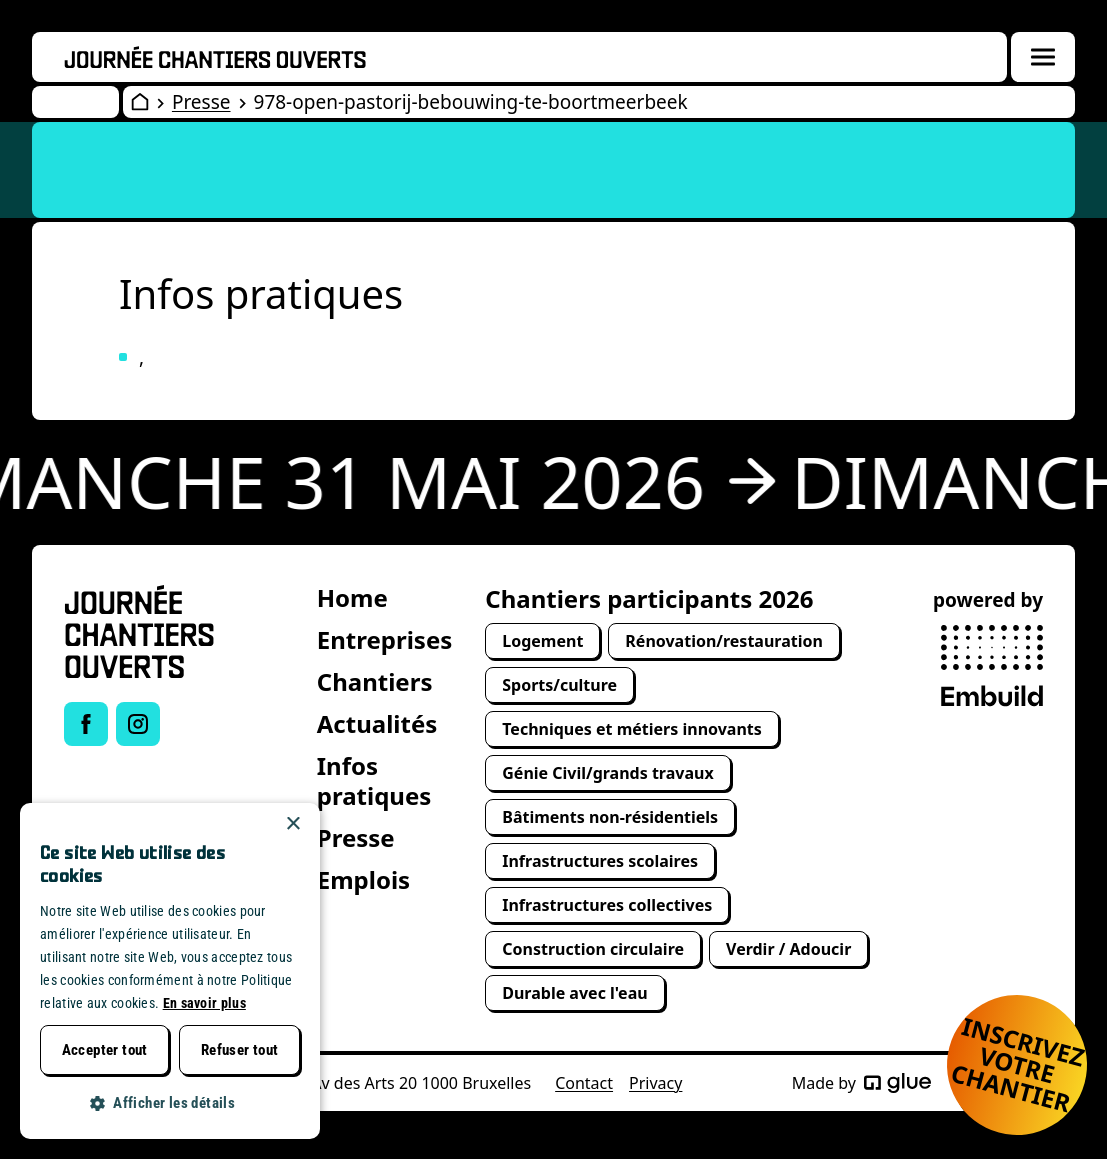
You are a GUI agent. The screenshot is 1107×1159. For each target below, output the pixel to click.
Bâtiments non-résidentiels (610, 817)
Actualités (377, 723)
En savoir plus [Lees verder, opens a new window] (204, 1003)
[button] (170, 1103)
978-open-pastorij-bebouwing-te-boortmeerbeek (471, 102)
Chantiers (375, 681)
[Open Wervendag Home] (140, 102)
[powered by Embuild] (992, 666)
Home (352, 597)
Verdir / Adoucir (788, 949)
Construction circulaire (593, 949)
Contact (584, 1083)
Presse (201, 102)
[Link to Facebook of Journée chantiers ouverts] (86, 724)
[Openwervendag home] (215, 57)
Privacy (655, 1083)
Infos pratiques (374, 780)
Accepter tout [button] (105, 1050)
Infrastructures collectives (607, 905)
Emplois (363, 879)
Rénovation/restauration (724, 641)
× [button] (292, 824)
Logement (542, 641)
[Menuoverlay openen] (1043, 57)
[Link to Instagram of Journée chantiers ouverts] (138, 724)
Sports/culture (559, 685)
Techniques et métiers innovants (632, 729)
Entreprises (385, 639)
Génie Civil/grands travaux (607, 773)
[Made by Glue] (897, 1083)
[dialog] (170, 971)
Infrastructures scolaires (600, 861)
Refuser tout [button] (240, 1050)
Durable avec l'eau (574, 993)
